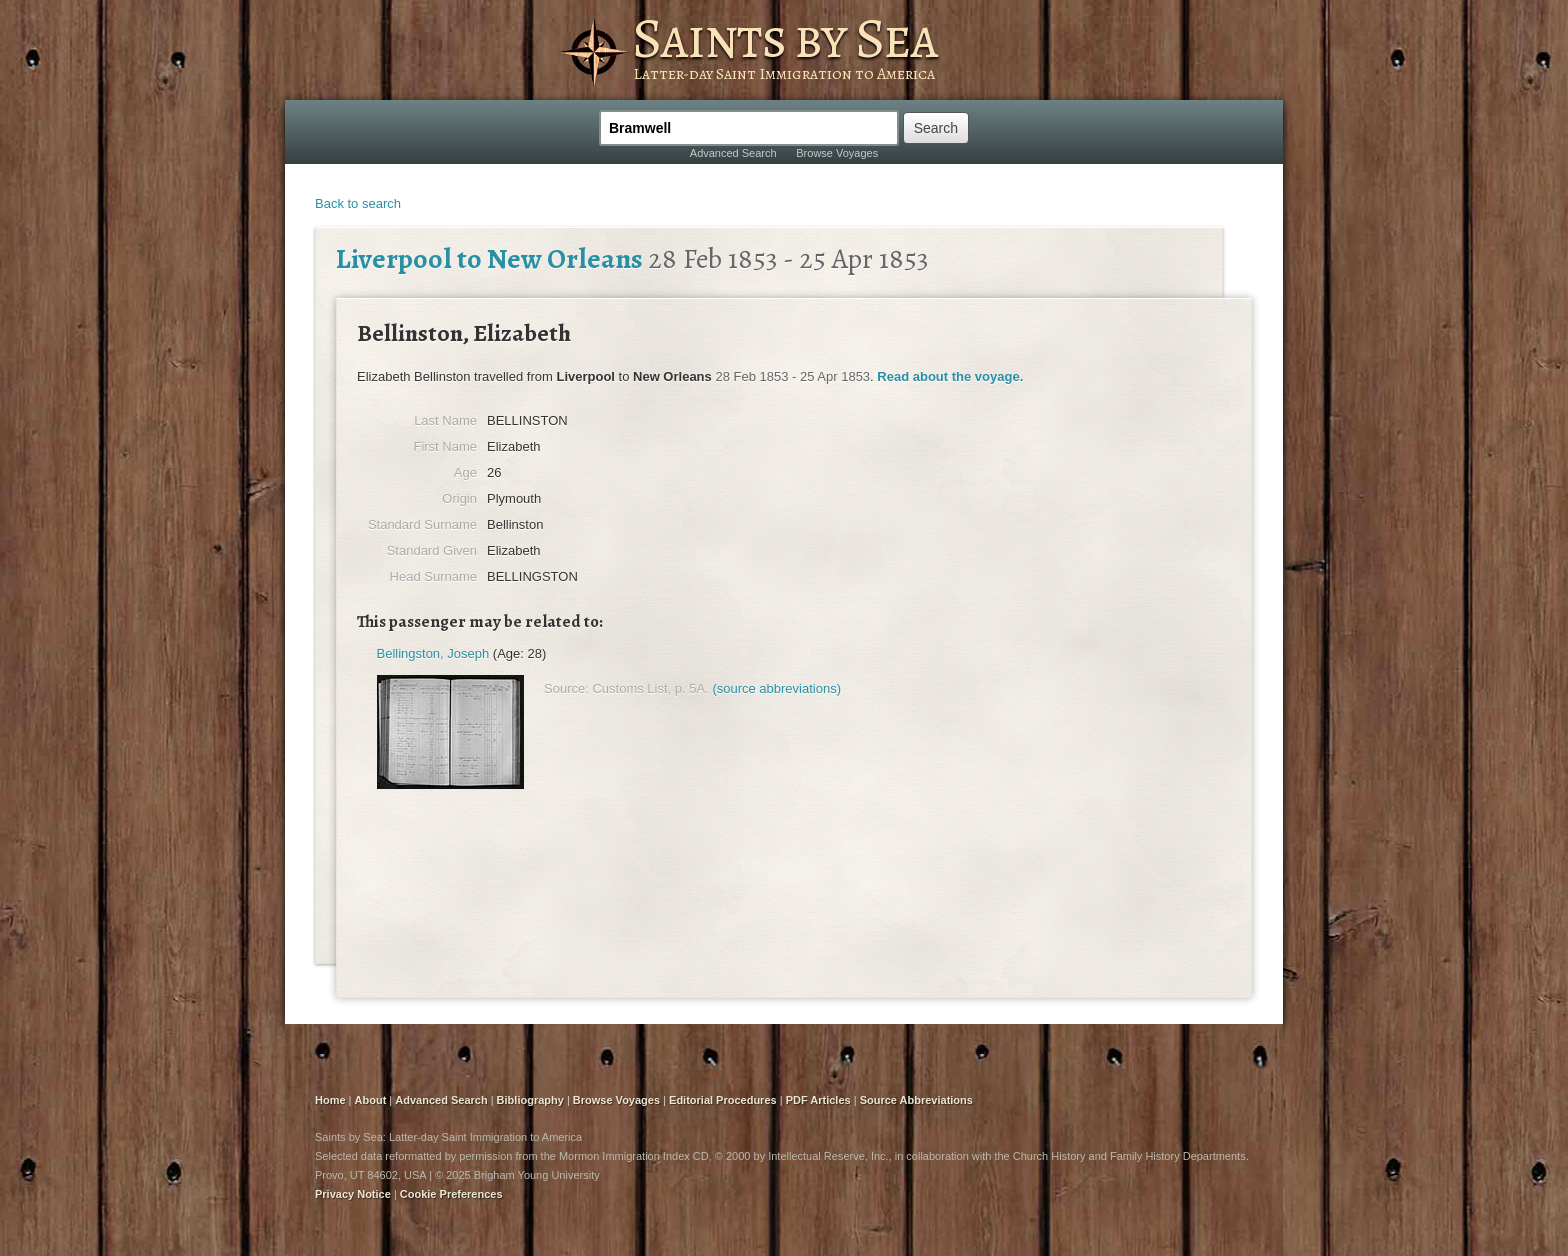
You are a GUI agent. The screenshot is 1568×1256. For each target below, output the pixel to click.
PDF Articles (818, 1100)
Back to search (358, 203)
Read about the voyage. (950, 376)
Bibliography (530, 1100)
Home (330, 1100)
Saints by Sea (784, 38)
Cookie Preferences (451, 1194)
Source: (566, 688)
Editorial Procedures (723, 1100)
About (371, 1100)
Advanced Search (733, 153)
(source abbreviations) (776, 688)
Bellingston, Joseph (433, 653)
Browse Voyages (837, 153)
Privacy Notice (353, 1194)
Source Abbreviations (916, 1100)
